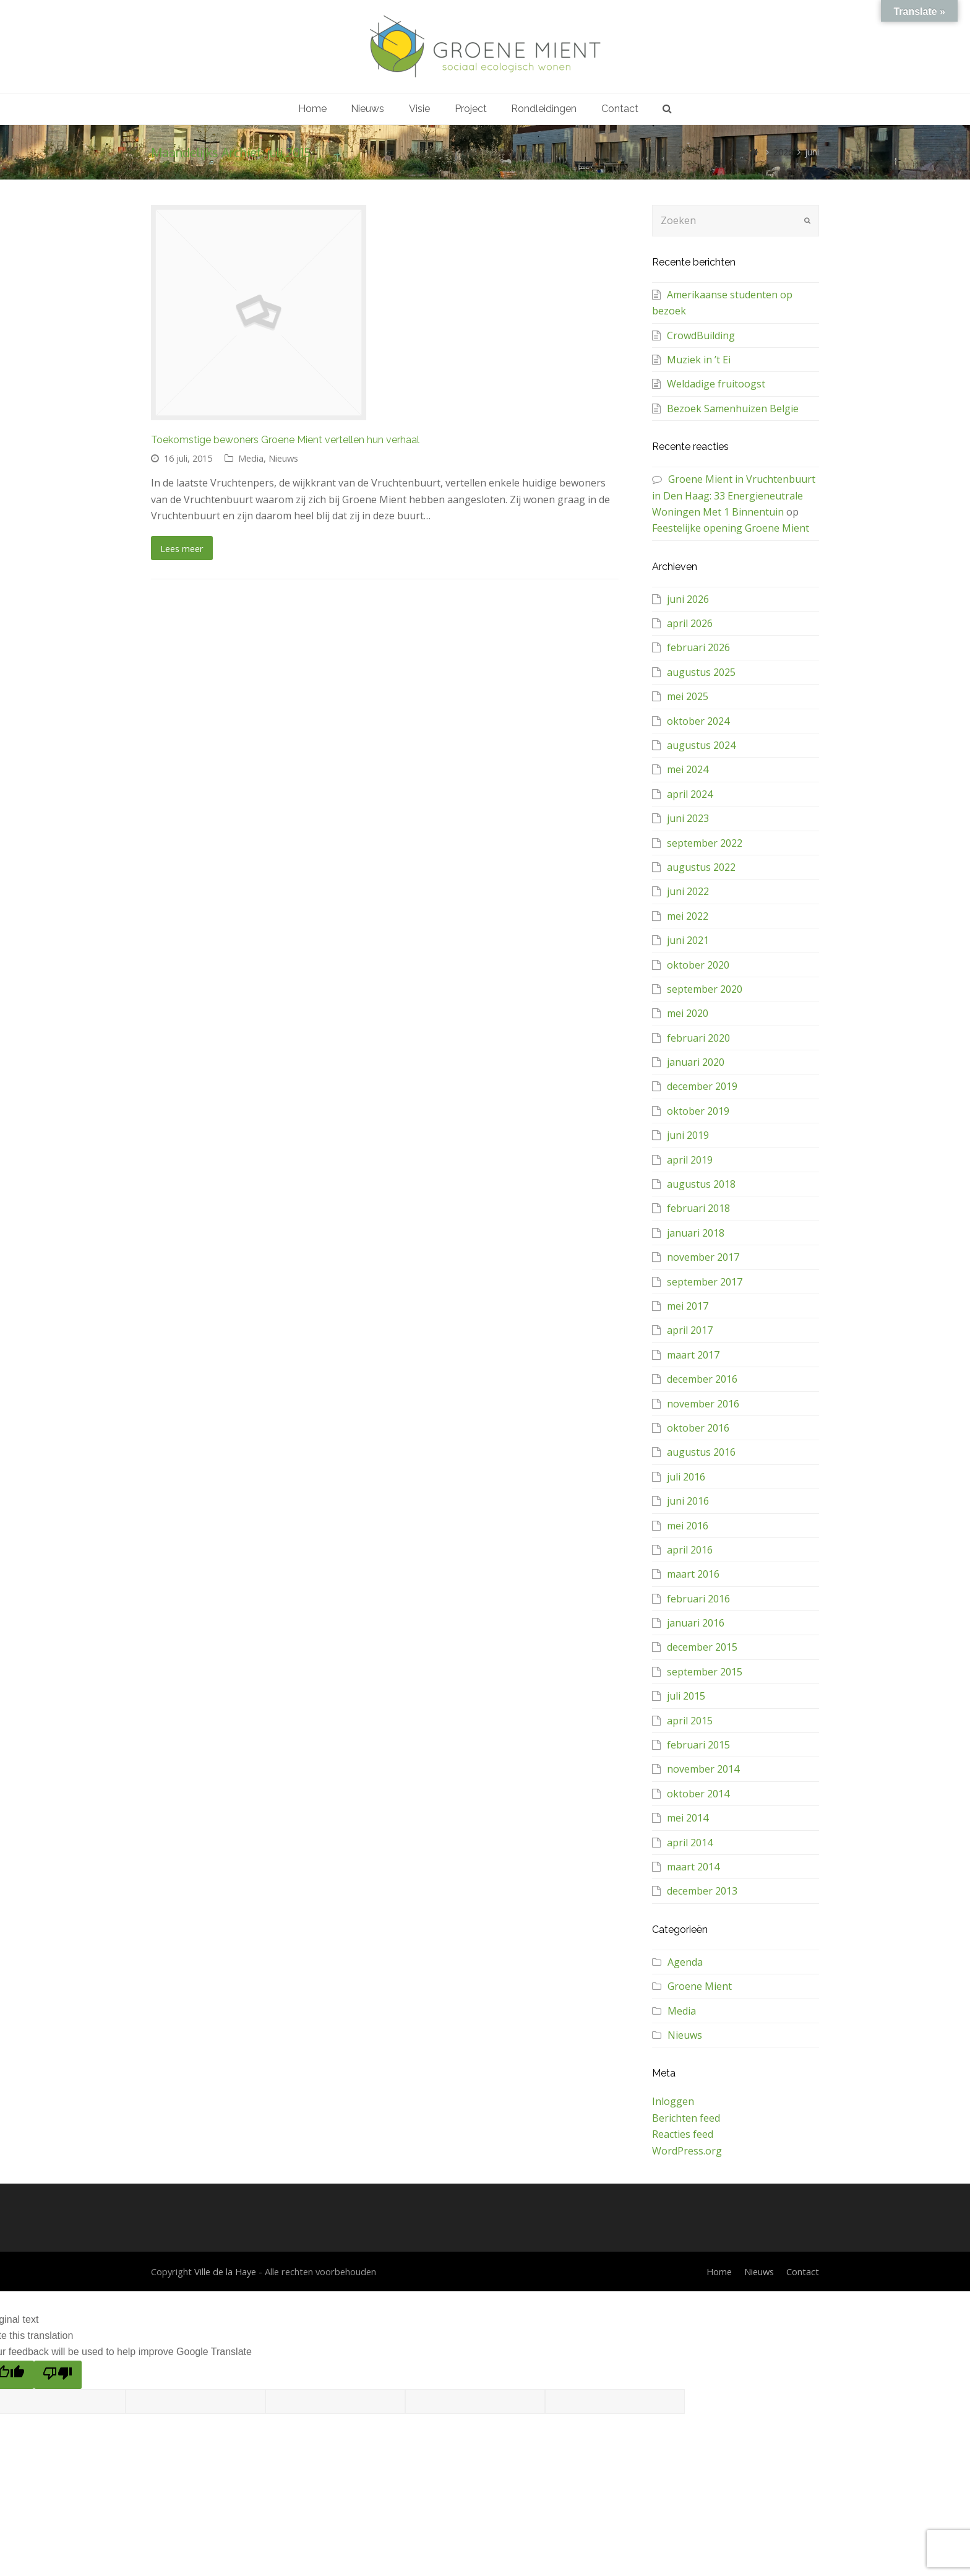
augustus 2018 (701, 1184)
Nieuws (283, 458)
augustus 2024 (701, 745)
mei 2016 (687, 1525)
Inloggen (673, 2101)
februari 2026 (698, 647)
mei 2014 (687, 1818)
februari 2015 (698, 1745)
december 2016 (702, 1379)
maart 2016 (693, 1574)
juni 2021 (688, 940)
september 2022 (704, 843)
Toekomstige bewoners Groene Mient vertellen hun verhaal (285, 440)
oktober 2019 (698, 1111)
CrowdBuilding (701, 335)
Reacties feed (682, 2134)
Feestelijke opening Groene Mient (730, 528)
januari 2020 (695, 1062)
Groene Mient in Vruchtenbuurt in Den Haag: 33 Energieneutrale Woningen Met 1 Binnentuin (733, 495)
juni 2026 (688, 599)
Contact (802, 2271)
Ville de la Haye (225, 2271)
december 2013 (702, 1891)
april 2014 (690, 1842)
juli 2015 (686, 1696)
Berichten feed (686, 2118)
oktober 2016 (698, 1428)
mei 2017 (687, 1306)
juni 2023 (688, 818)
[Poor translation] (58, 2375)
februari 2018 (698, 1208)
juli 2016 (686, 1477)
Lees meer (182, 548)
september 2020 (704, 989)
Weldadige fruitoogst (716, 384)
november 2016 (703, 1404)
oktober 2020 (698, 965)
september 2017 (704, 1282)
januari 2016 (695, 1623)
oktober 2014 (698, 1793)
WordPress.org (687, 2151)
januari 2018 (695, 1233)
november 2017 (703, 1257)
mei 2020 (687, 1013)
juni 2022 (688, 891)
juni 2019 (688, 1135)
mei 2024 (687, 769)
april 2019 (690, 1160)
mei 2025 (687, 696)
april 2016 (690, 1550)
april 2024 (690, 794)
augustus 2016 (701, 1452)
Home (719, 2271)
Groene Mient (699, 1986)
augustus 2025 (701, 672)
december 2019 (702, 1086)
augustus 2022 (701, 867)
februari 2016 (698, 1599)
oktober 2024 (698, 721)
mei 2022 (687, 916)
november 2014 (703, 1769)
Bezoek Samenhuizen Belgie (733, 408)
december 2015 (702, 1647)
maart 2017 (693, 1355)
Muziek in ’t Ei (699, 359)
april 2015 (690, 1720)
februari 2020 (698, 1038)
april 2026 (690, 623)
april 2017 (690, 1330)
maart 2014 (693, 1867)
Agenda (685, 1962)
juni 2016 (688, 1501)
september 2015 (704, 1672)
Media (251, 458)
